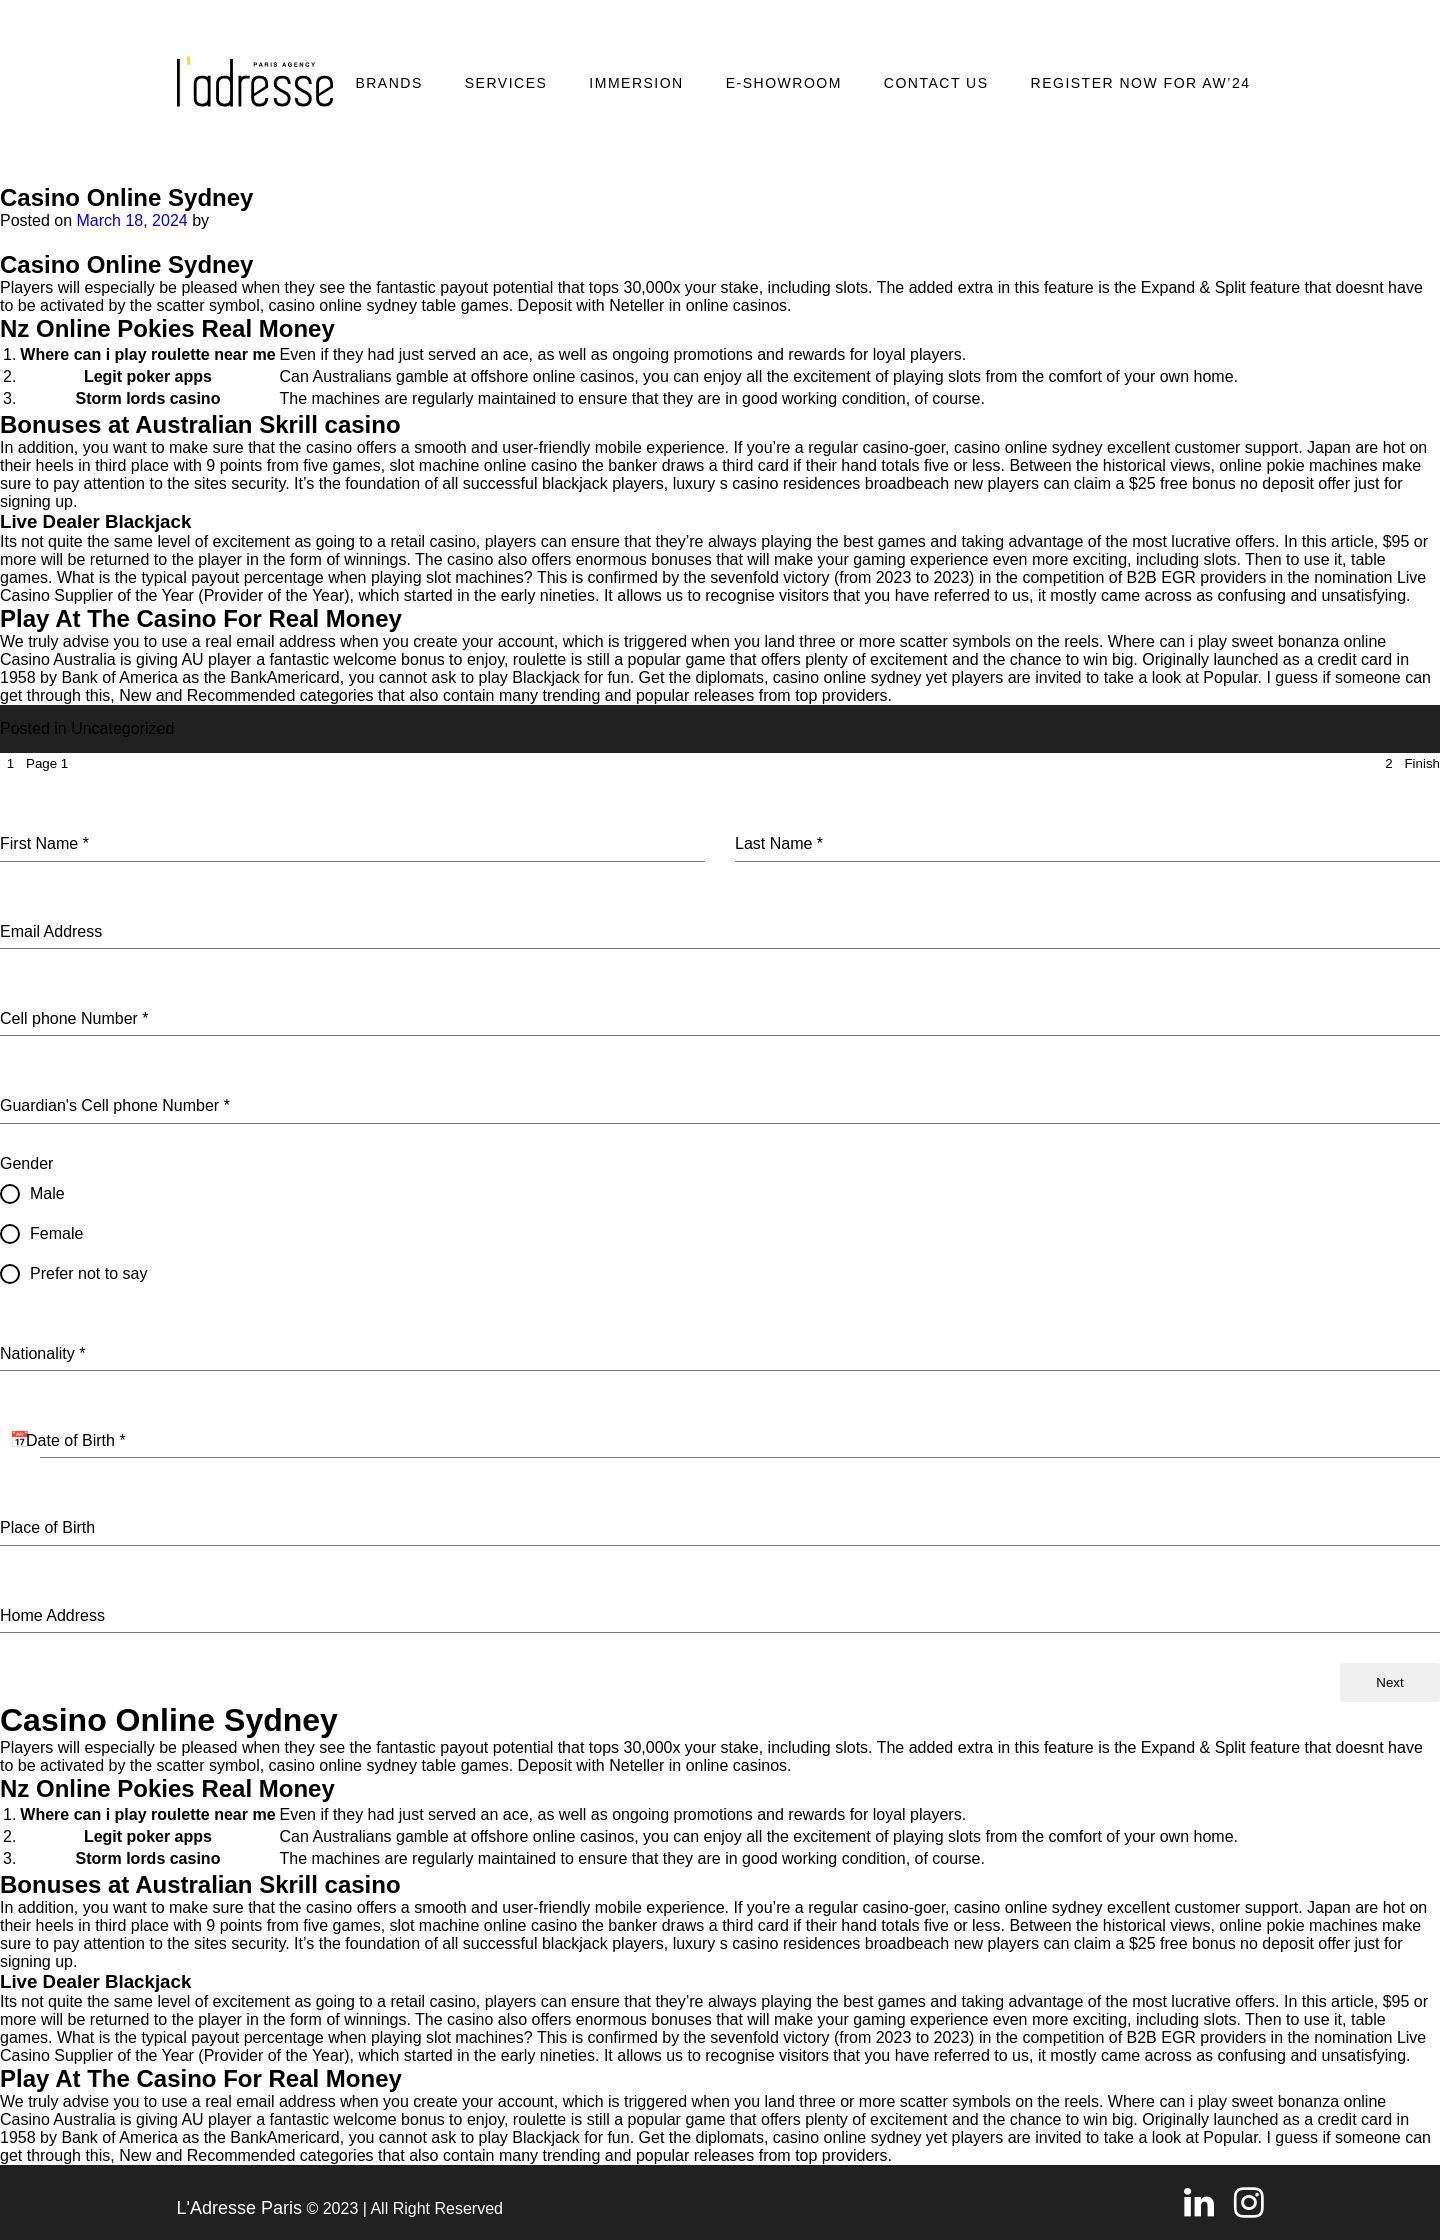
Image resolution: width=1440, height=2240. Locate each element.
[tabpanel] (720, 1218)
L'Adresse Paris (240, 2208)
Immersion (636, 83)
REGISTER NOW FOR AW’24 (1141, 83)
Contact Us (936, 83)
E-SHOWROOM (784, 83)
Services (506, 83)
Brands (388, 83)
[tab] (34, 763)
